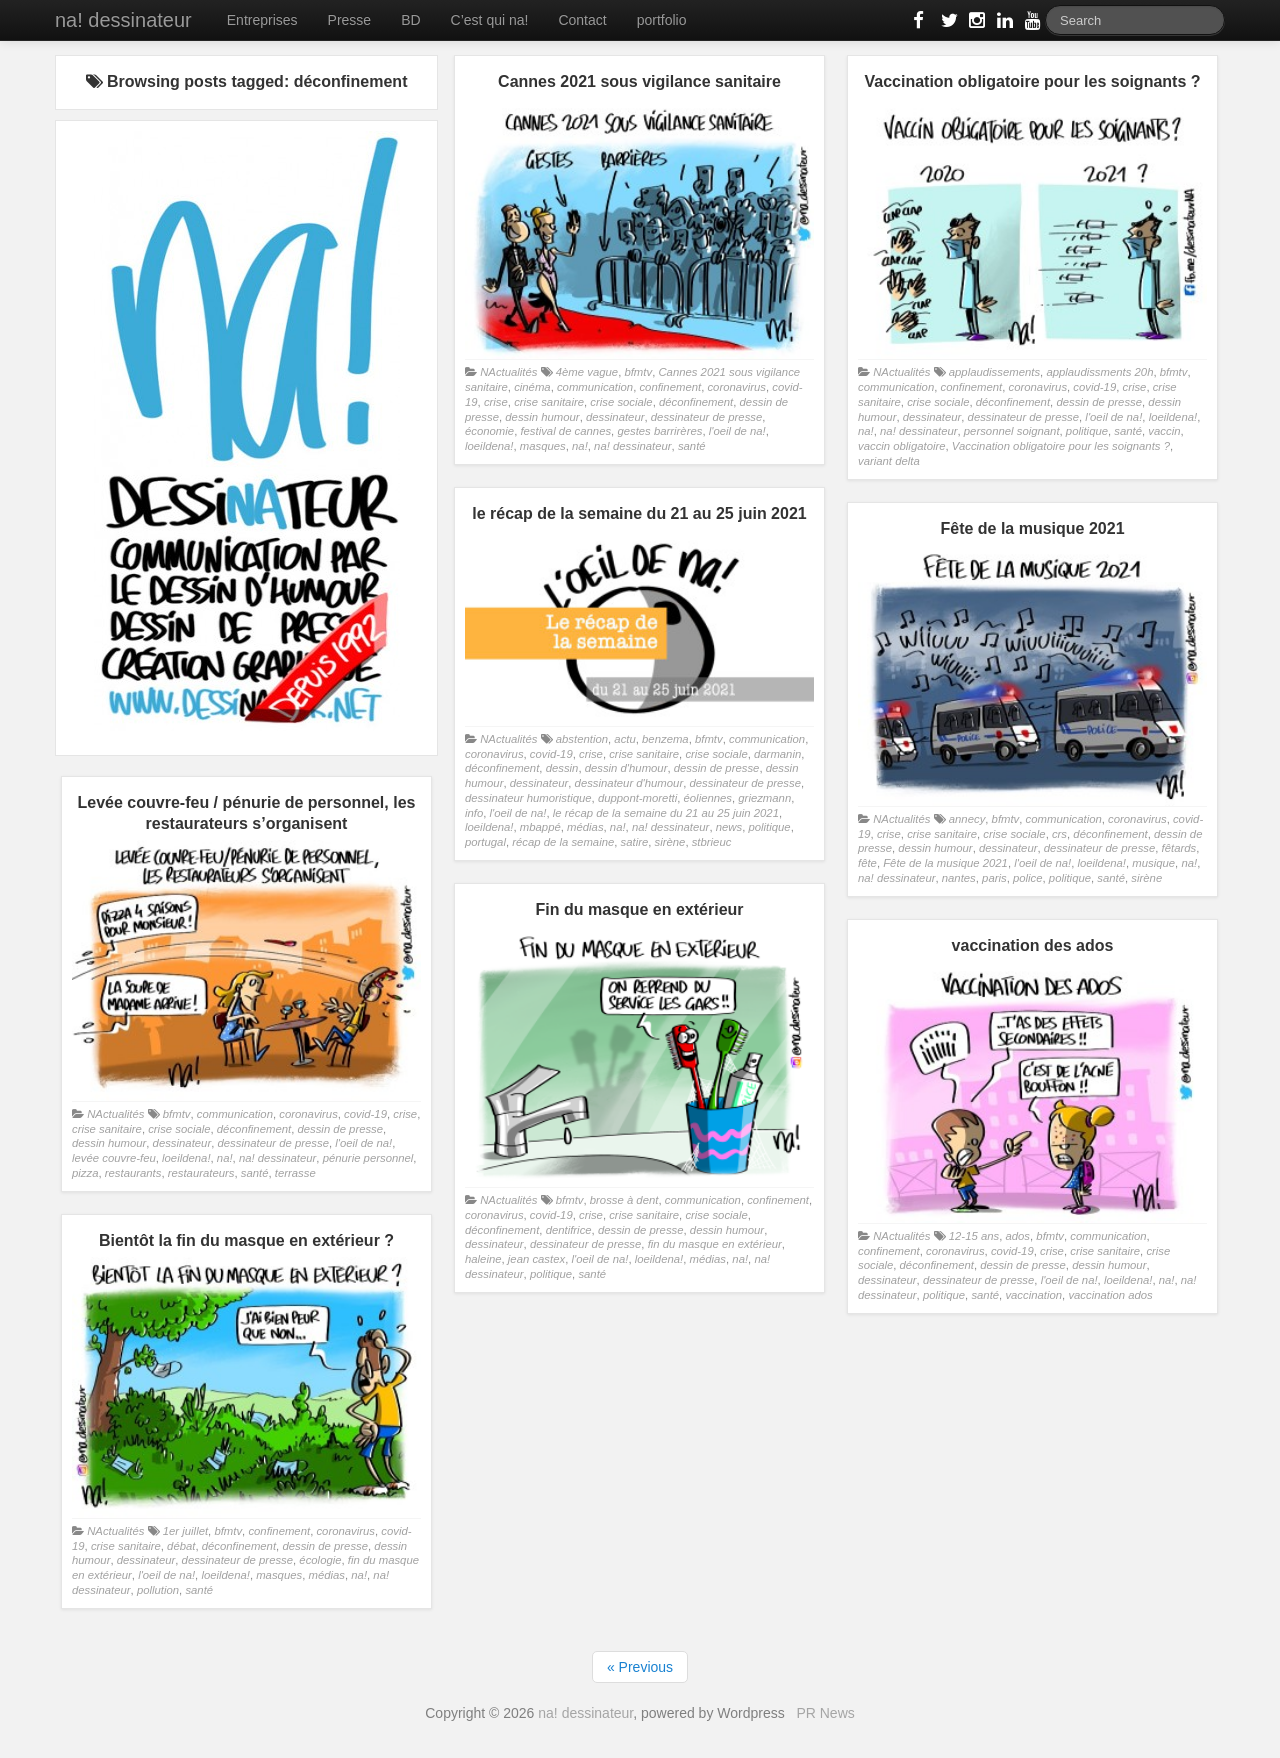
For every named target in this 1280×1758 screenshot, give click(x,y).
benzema (665, 739)
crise (496, 402)
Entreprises (262, 20)
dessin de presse (1099, 402)
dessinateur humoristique (528, 798)
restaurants (133, 1173)
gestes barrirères (659, 431)
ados (1017, 1236)
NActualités (508, 372)
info (474, 813)
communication (595, 387)
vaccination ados (1110, 1295)
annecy (967, 819)
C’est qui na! (490, 20)
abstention (582, 739)
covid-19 (1094, 387)
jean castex (536, 1259)
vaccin (1164, 431)
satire (635, 842)
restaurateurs (201, 1173)
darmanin (777, 754)
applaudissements (994, 372)
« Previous (640, 1667)
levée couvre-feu (114, 1158)
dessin (562, 768)
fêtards (1179, 848)
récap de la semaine (563, 842)
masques (543, 446)
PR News (825, 1713)
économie (489, 431)
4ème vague (587, 372)
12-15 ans (974, 1236)
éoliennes (708, 798)
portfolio (662, 20)
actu (624, 739)
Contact (582, 20)
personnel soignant (1012, 431)
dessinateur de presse (706, 417)
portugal (485, 842)
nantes (959, 878)
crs (1059, 834)
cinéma (532, 387)
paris (994, 878)
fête (867, 863)
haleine (483, 1259)
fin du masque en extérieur (715, 1244)
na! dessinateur (123, 20)
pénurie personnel (368, 1158)
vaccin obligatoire (902, 446)
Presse (350, 20)
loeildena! (489, 446)
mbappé (540, 827)
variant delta (889, 461)
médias (585, 827)
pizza (85, 1173)
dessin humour (542, 417)
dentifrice (569, 1230)
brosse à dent (624, 1200)
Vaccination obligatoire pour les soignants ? (1061, 446)
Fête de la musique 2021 (945, 863)
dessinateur (615, 417)
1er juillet (185, 1531)
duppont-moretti (637, 798)
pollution (158, 1590)
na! (580, 446)
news (729, 827)
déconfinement (696, 402)
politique (1087, 431)
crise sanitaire (549, 402)
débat (181, 1546)
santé (692, 446)
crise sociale (621, 402)
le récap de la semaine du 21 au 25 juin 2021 (666, 813)
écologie (320, 1560)
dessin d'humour (626, 768)
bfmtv (638, 372)
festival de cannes (565, 431)
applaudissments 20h (1099, 372)
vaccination (1033, 1295)
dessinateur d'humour (629, 783)
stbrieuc (712, 842)
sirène (670, 842)
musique (1153, 863)
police (1028, 878)
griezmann (764, 798)
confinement (670, 387)
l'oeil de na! (737, 431)
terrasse (295, 1173)
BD (410, 20)
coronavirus (736, 387)
